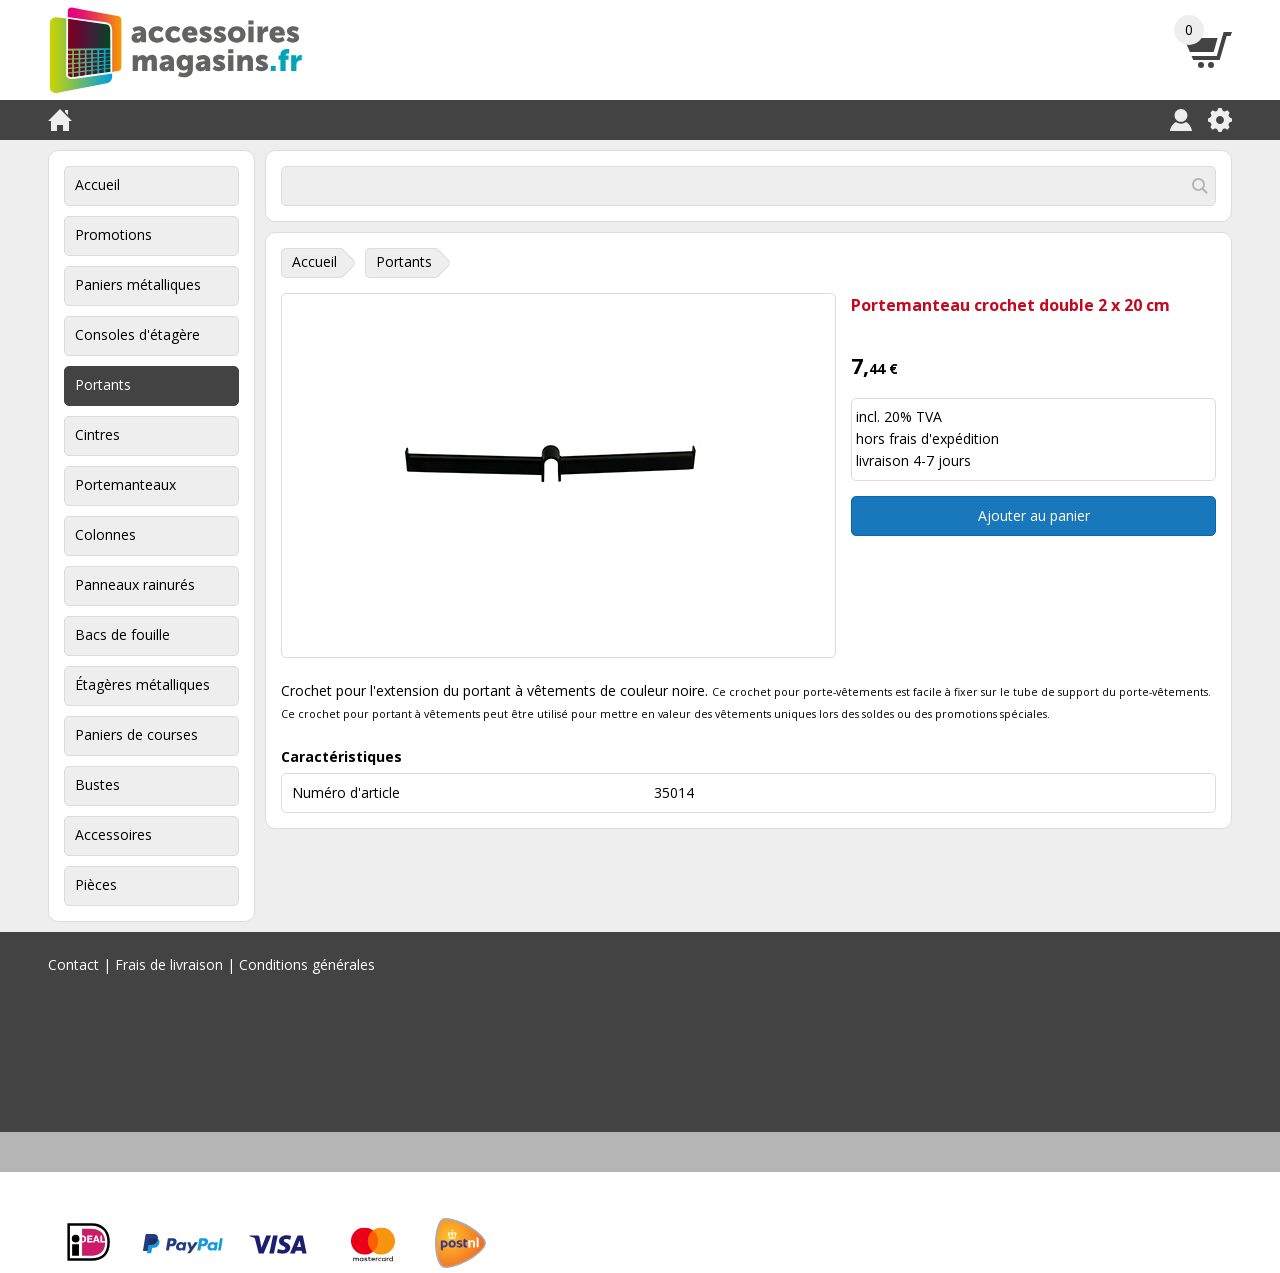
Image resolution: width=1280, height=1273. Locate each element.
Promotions (113, 234)
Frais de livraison (169, 964)
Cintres (97, 434)
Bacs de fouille (122, 634)
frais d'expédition (944, 438)
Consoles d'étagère (137, 334)
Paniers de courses (136, 734)
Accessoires (113, 834)
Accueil (97, 184)
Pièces (96, 884)
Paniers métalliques (138, 284)
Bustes (97, 784)
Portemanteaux (125, 484)
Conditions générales (307, 964)
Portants (103, 384)
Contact (73, 964)
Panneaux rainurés (135, 584)
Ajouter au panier (1034, 515)
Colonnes (105, 534)
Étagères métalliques (142, 684)
